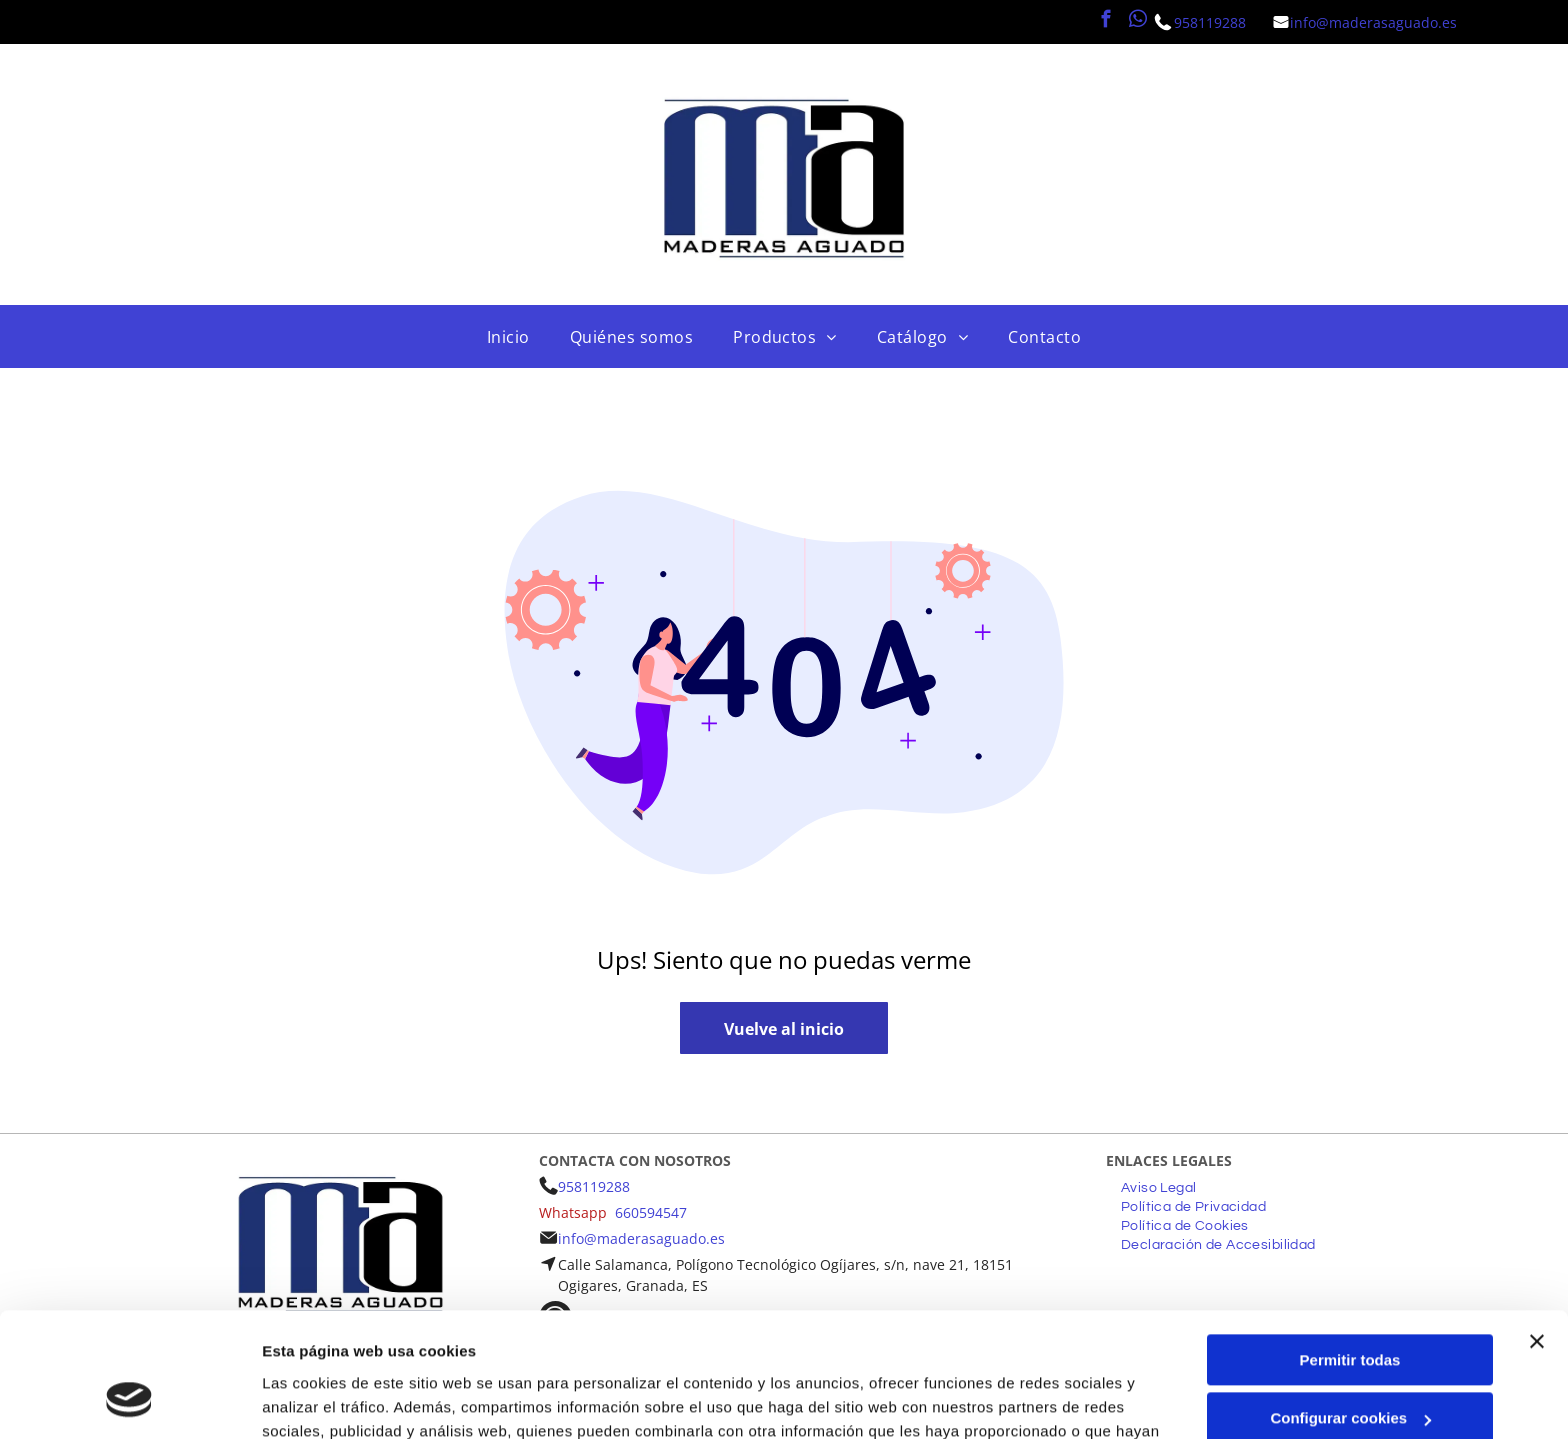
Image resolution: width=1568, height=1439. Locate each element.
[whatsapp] (1138, 22)
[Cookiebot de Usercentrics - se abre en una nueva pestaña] (129, 1400)
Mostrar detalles (320, 1399)
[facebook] (1106, 22)
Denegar (1350, 1365)
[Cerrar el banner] (1537, 1230)
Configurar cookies (1350, 1307)
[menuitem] (508, 337)
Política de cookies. (769, 1344)
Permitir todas (1350, 1248)
